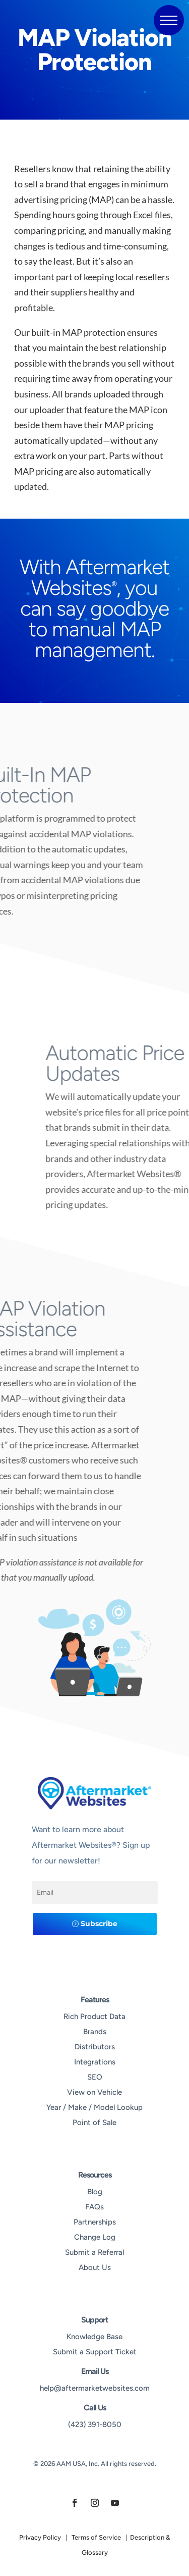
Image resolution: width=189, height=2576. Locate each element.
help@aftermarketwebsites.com (95, 2388)
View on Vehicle (94, 2092)
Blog (94, 2191)
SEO (94, 2077)
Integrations (94, 2061)
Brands (94, 2031)
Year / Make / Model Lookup (94, 2107)
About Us (95, 2267)
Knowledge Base (94, 2336)
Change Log (94, 2237)
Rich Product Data (94, 2016)
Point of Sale (94, 2122)
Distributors (95, 2046)
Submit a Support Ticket (95, 2351)
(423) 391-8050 (94, 2424)
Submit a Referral (94, 2252)
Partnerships (95, 2222)
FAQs (94, 2206)
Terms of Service (96, 2537)
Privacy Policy (40, 2537)
